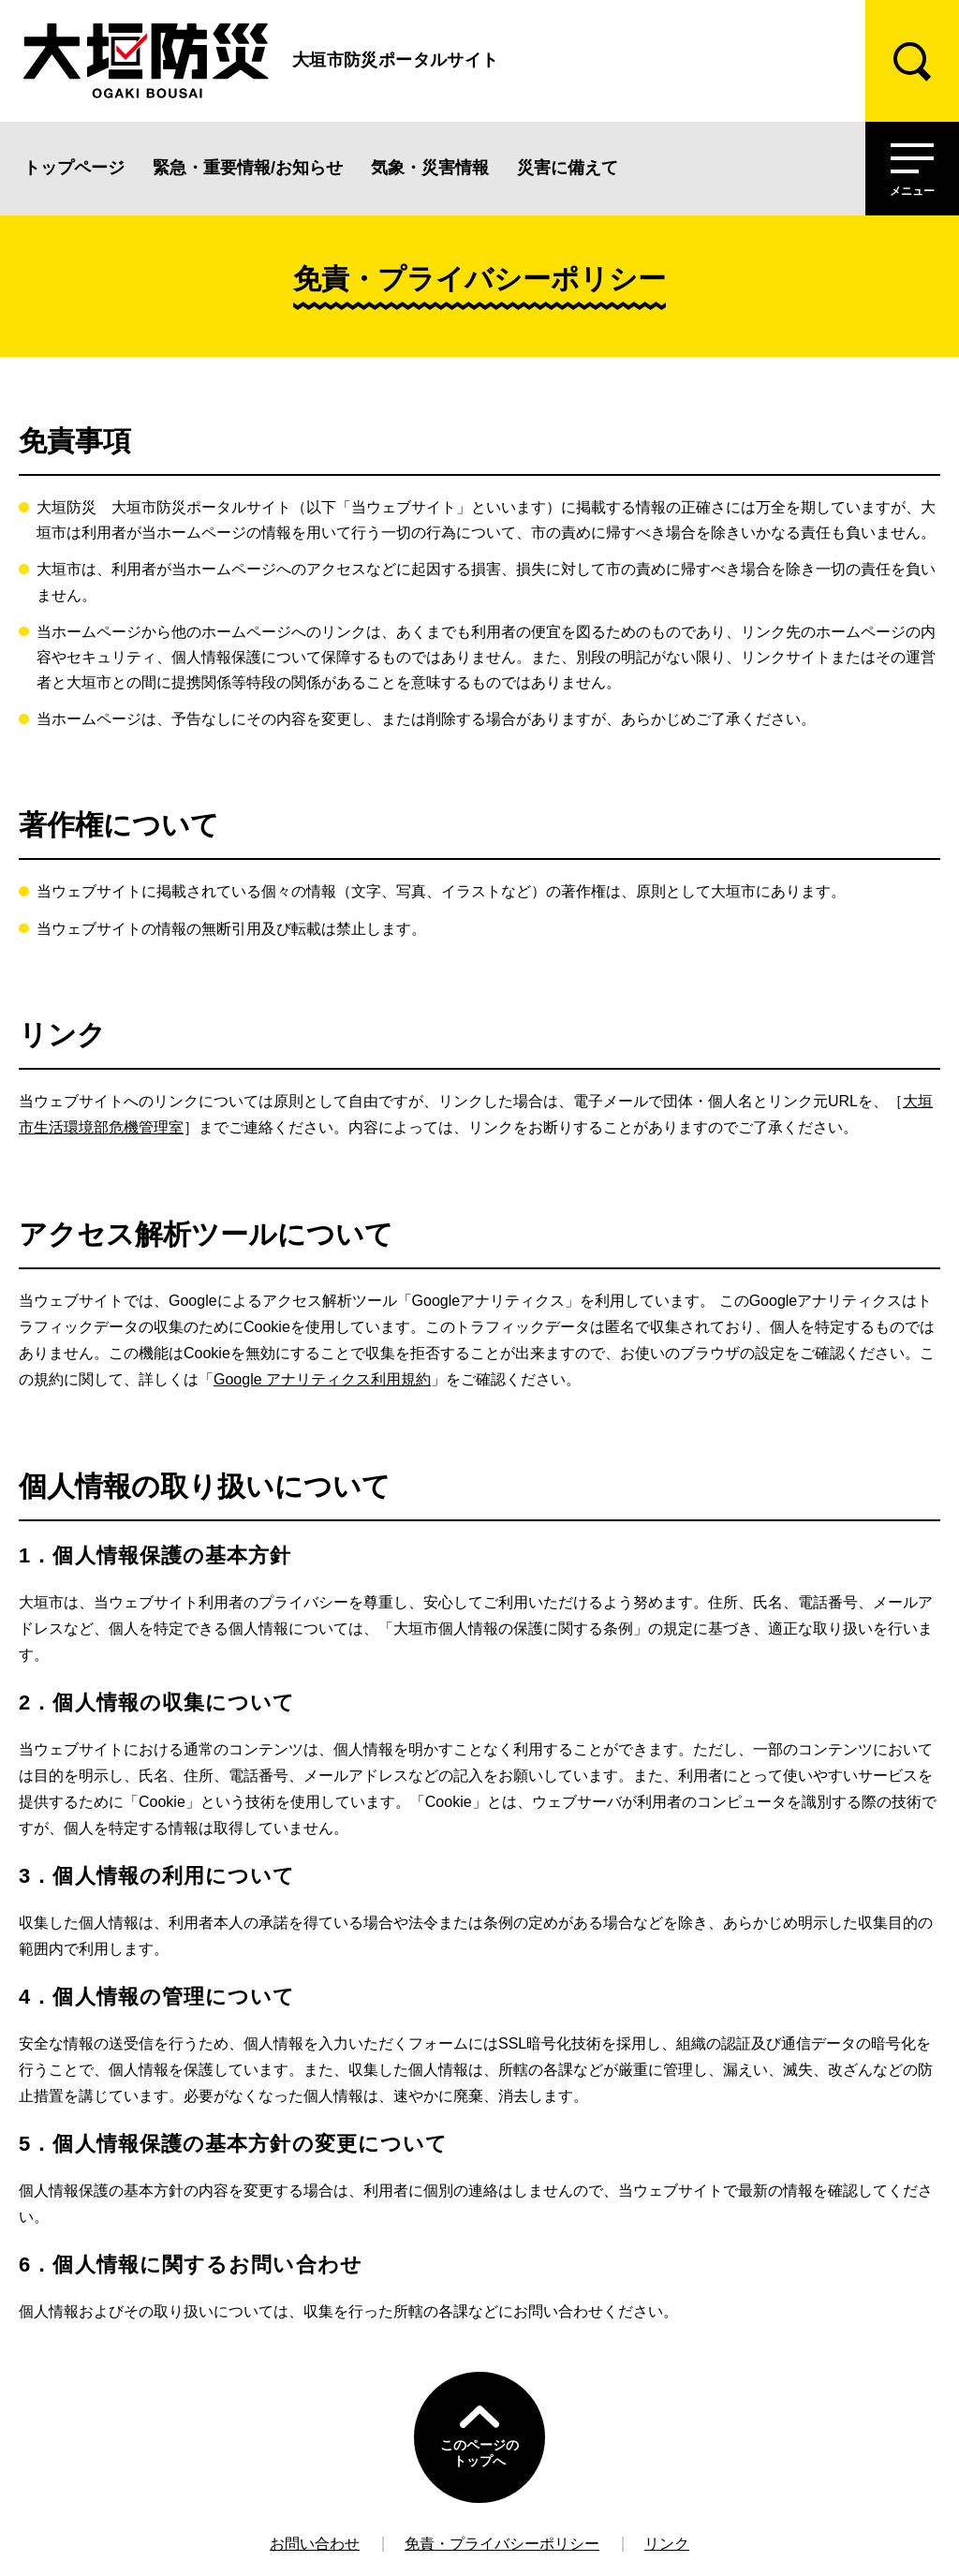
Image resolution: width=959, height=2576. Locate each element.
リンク (666, 2544)
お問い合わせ (315, 2544)
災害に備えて (567, 167)
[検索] (912, 61)
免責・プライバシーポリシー (502, 2544)
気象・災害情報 (430, 167)
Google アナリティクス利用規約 (322, 1379)
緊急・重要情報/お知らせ (248, 167)
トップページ (74, 167)
